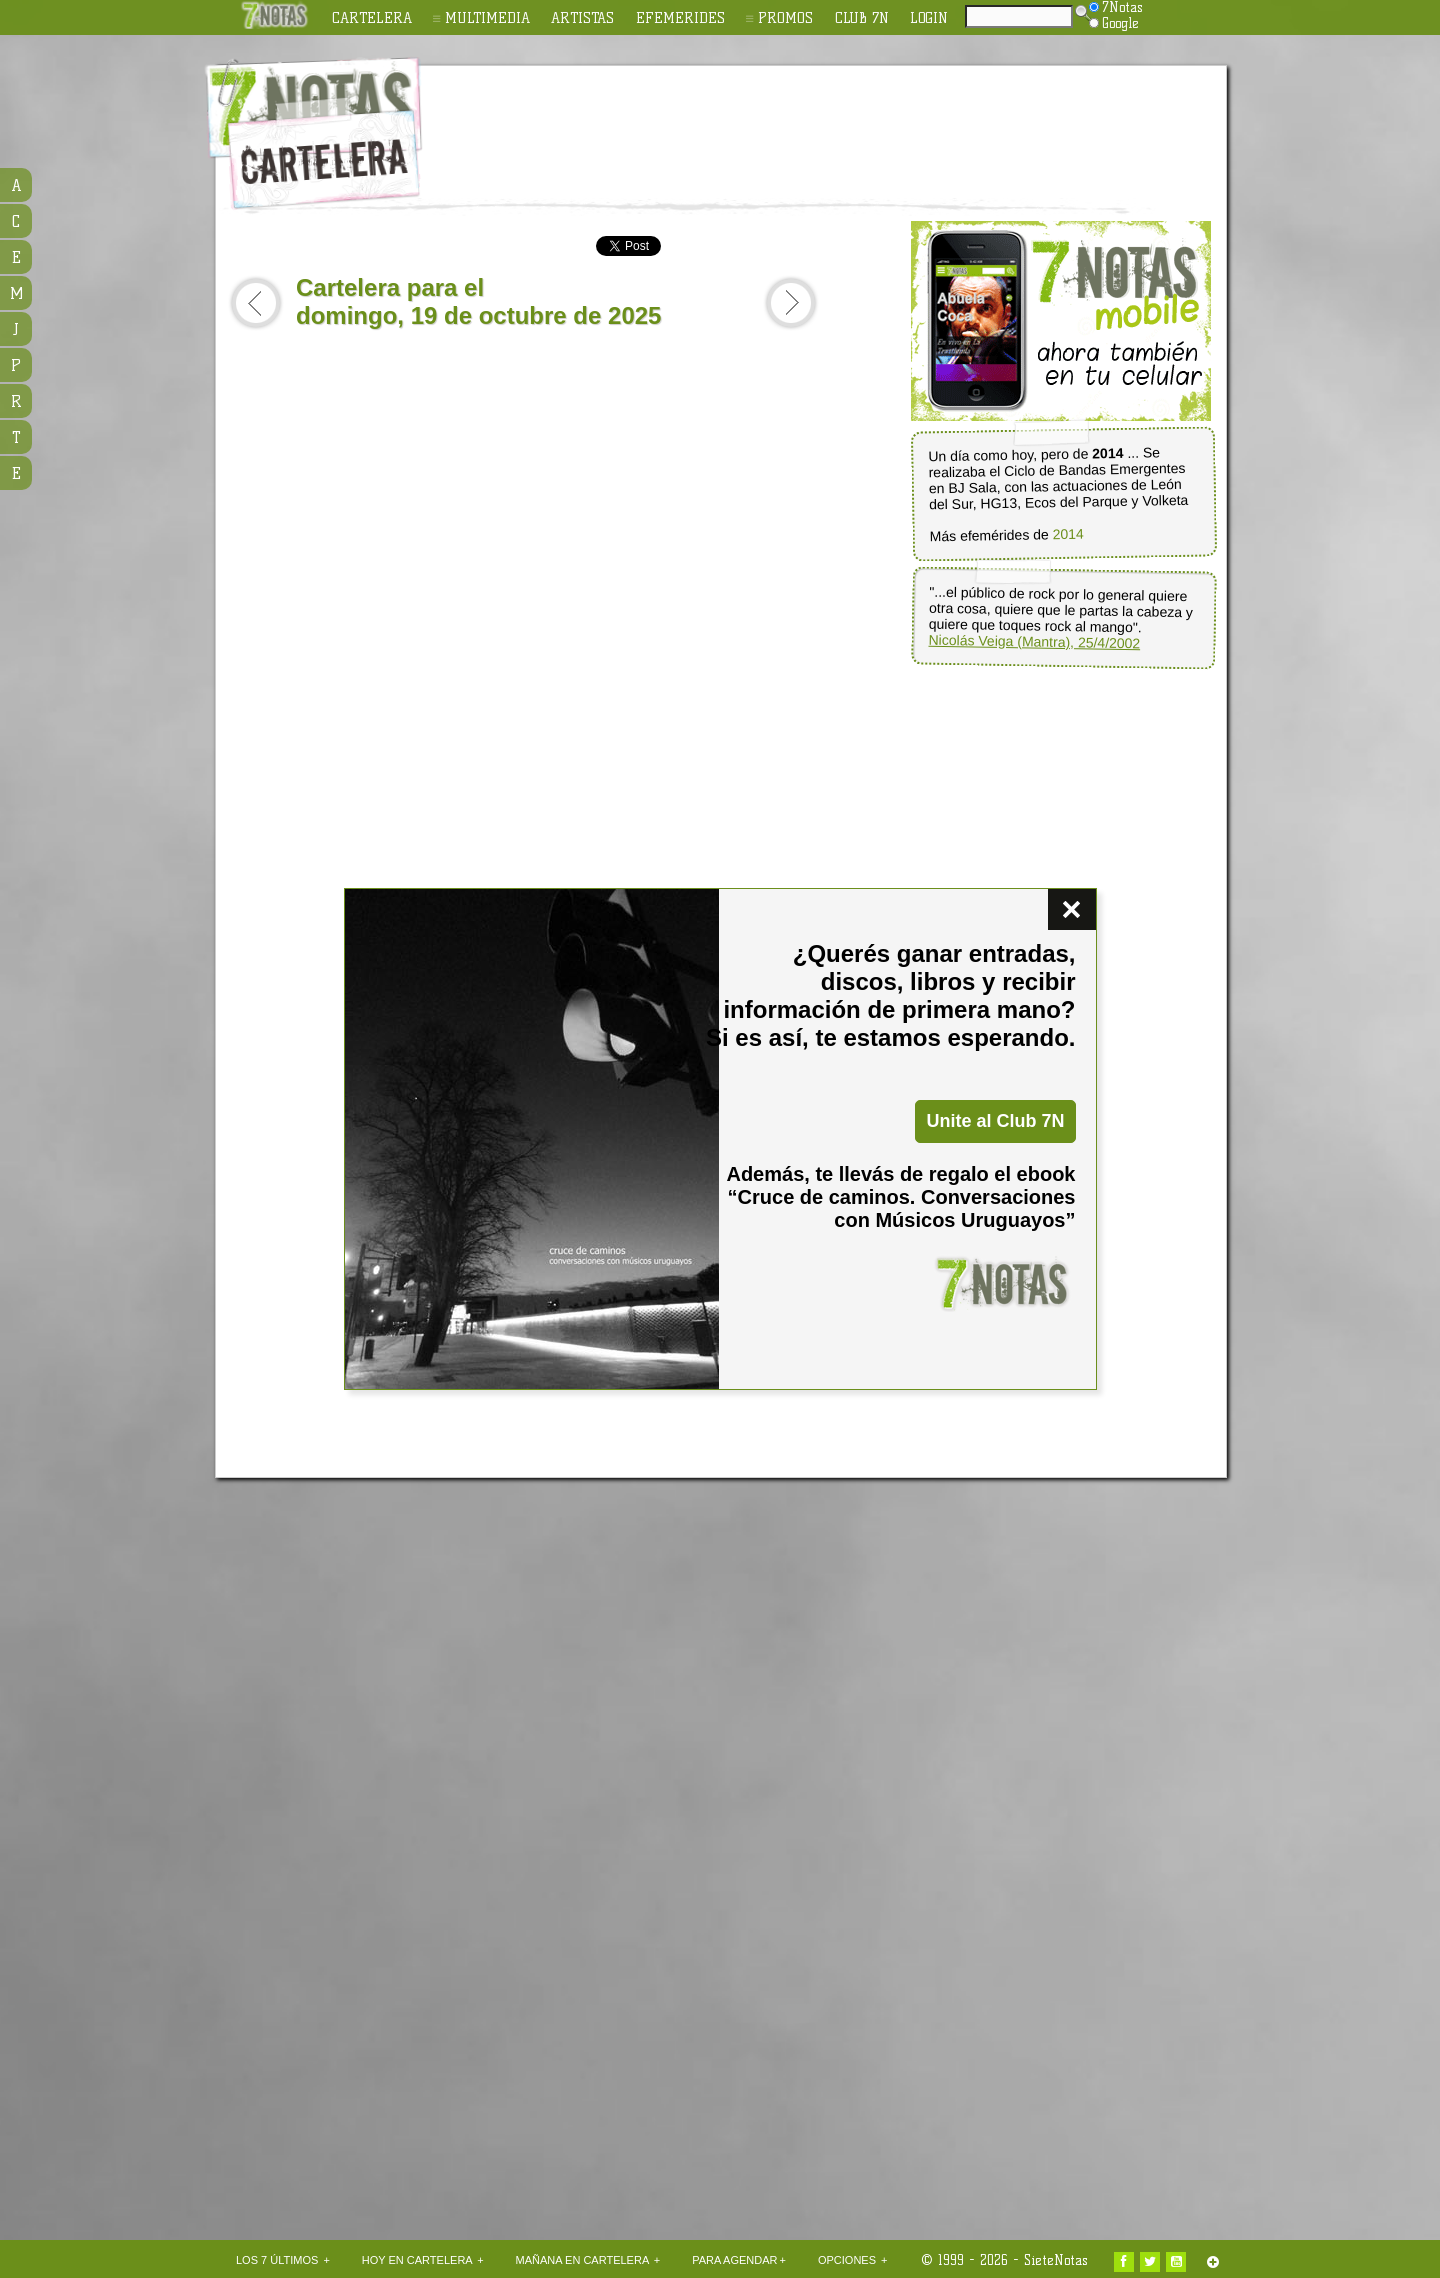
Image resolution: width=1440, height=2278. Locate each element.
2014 (1068, 534)
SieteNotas (1056, 2260)
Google (1114, 23)
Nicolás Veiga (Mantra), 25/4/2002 (1034, 642)
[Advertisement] (850, 121)
